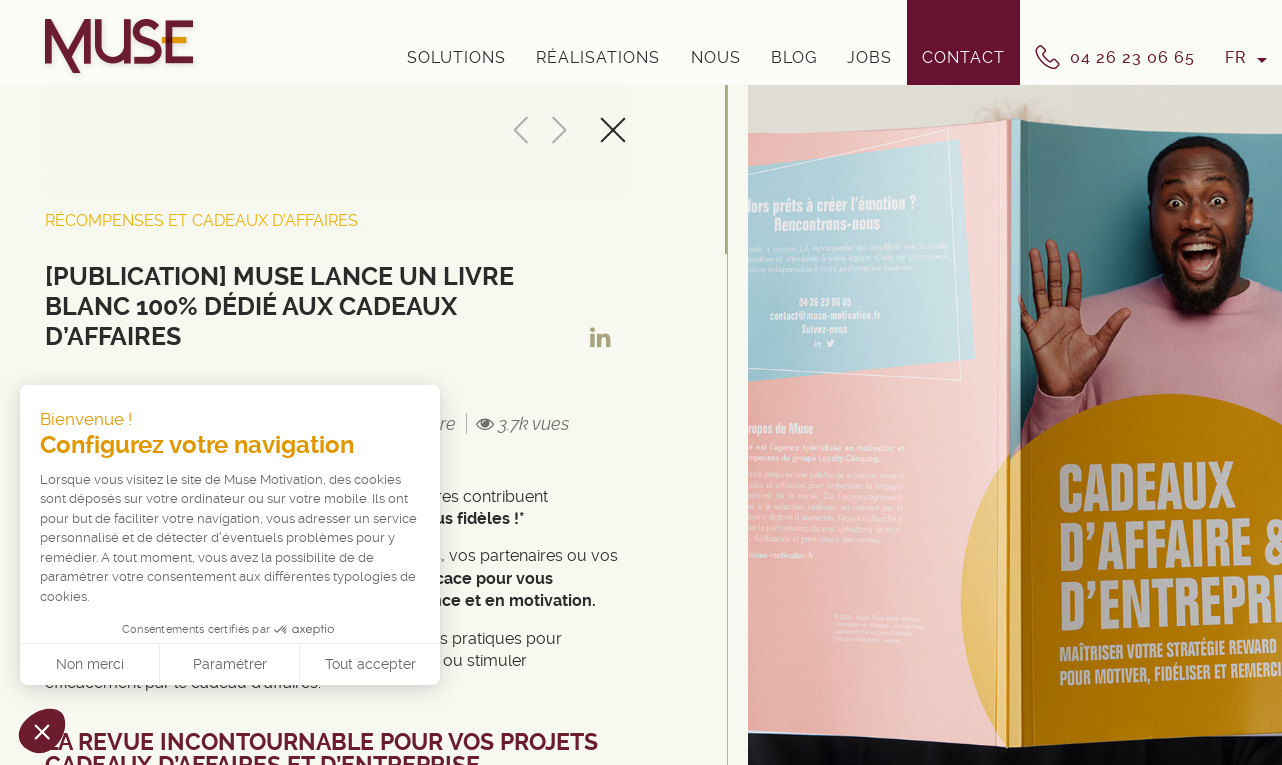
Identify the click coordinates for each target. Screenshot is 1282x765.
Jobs (869, 57)
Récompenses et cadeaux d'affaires (201, 220)
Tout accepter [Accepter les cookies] (370, 664)
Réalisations (598, 57)
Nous (716, 57)
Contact (963, 57)
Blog (794, 57)
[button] (42, 731)
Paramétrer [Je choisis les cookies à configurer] (230, 664)
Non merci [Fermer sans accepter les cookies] (90, 664)
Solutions (456, 57)
